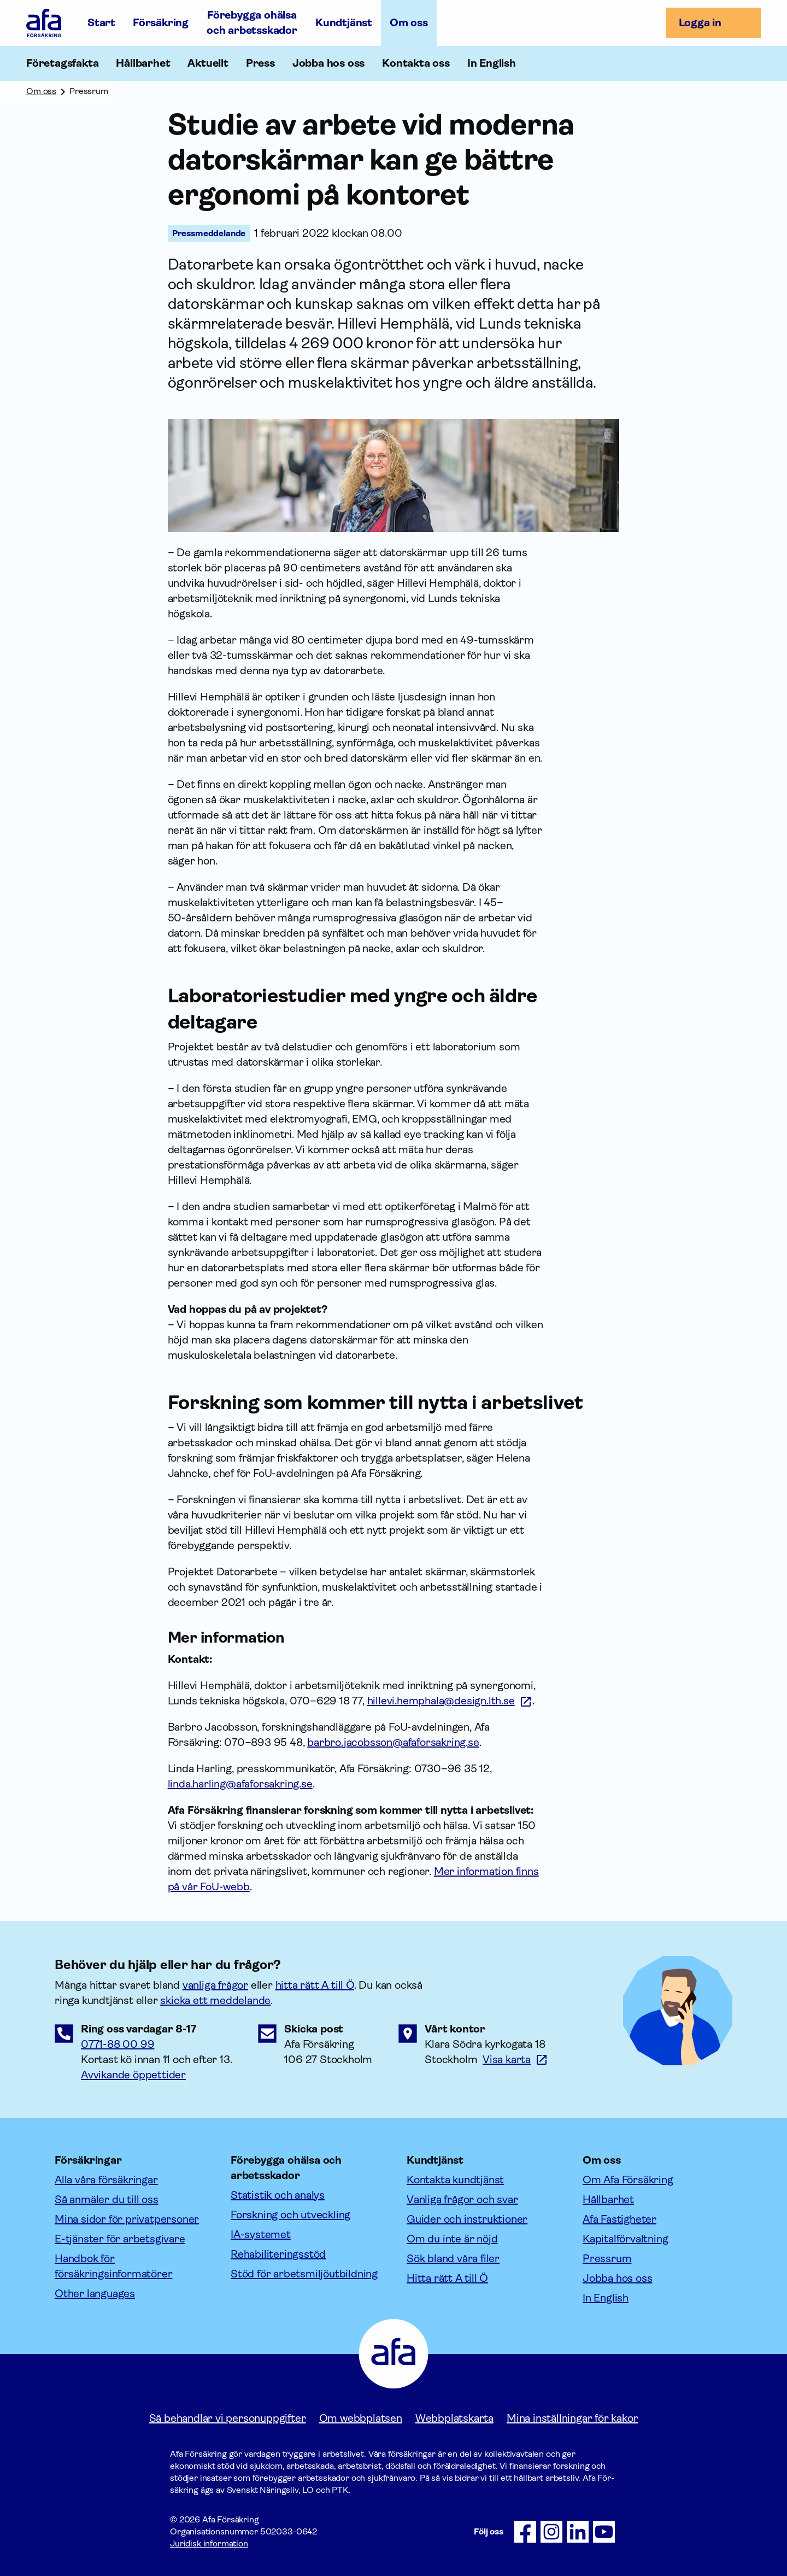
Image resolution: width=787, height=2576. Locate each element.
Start (101, 22)
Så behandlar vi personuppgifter (227, 2418)
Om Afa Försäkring (628, 2180)
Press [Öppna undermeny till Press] (260, 63)
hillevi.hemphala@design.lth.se (441, 1701)
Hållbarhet (608, 2199)
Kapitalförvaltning (625, 2239)
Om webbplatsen (360, 2418)
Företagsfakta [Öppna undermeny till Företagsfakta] (62, 63)
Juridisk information (209, 2543)
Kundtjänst (343, 22)
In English (491, 63)
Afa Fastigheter (619, 2219)
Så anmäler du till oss (106, 2199)
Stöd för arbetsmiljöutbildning (304, 2274)
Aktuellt (207, 63)
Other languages (95, 2293)
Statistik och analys (278, 2195)
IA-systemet (261, 2234)
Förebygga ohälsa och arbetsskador (252, 23)
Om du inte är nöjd (452, 2239)
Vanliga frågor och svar (462, 2199)
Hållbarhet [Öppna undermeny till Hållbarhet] (143, 63)
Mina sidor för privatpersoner (127, 2219)
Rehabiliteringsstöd (278, 2254)
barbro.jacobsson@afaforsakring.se (393, 1742)
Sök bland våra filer (453, 2258)
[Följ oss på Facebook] (525, 2532)
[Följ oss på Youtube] (604, 2532)
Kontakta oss (416, 63)
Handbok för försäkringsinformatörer (113, 2266)
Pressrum (607, 2258)
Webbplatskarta (454, 2418)
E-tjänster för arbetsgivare (120, 2239)
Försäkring (161, 22)
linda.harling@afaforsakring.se (240, 1784)
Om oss (409, 22)
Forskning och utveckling (290, 2215)
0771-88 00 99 (117, 2044)
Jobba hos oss (328, 63)
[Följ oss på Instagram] (551, 2532)
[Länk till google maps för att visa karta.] (515, 2059)
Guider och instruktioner (467, 2219)
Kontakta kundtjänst (455, 2180)
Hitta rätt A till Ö (447, 2278)
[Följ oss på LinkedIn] (578, 2532)
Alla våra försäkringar (106, 2180)
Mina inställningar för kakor (572, 2418)
